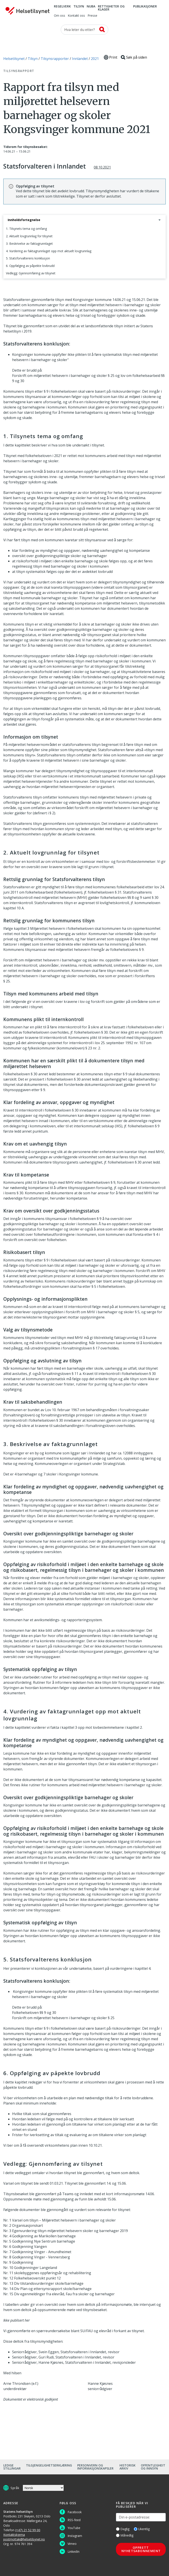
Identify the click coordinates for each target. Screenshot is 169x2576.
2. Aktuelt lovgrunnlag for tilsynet (29, 236)
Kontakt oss (76, 16)
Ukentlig (142, 2529)
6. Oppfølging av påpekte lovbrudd (30, 266)
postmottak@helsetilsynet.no (24, 2539)
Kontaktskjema (14, 2535)
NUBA (91, 6)
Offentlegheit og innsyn (153, 2466)
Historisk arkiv (127, 2466)
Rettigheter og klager (111, 8)
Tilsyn (78, 6)
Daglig (122, 2529)
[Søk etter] (84, 30)
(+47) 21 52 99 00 (27, 2530)
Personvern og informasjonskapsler (95, 2466)
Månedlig (124, 2535)
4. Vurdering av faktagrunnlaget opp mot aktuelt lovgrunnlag (48, 251)
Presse (92, 16)
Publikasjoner (145, 6)
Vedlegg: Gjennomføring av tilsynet (30, 273)
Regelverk (62, 6)
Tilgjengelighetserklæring (49, 2465)
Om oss (59, 16)
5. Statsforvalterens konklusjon (28, 258)
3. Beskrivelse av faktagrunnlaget (29, 243)
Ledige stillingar (12, 2466)
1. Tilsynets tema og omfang (26, 229)
